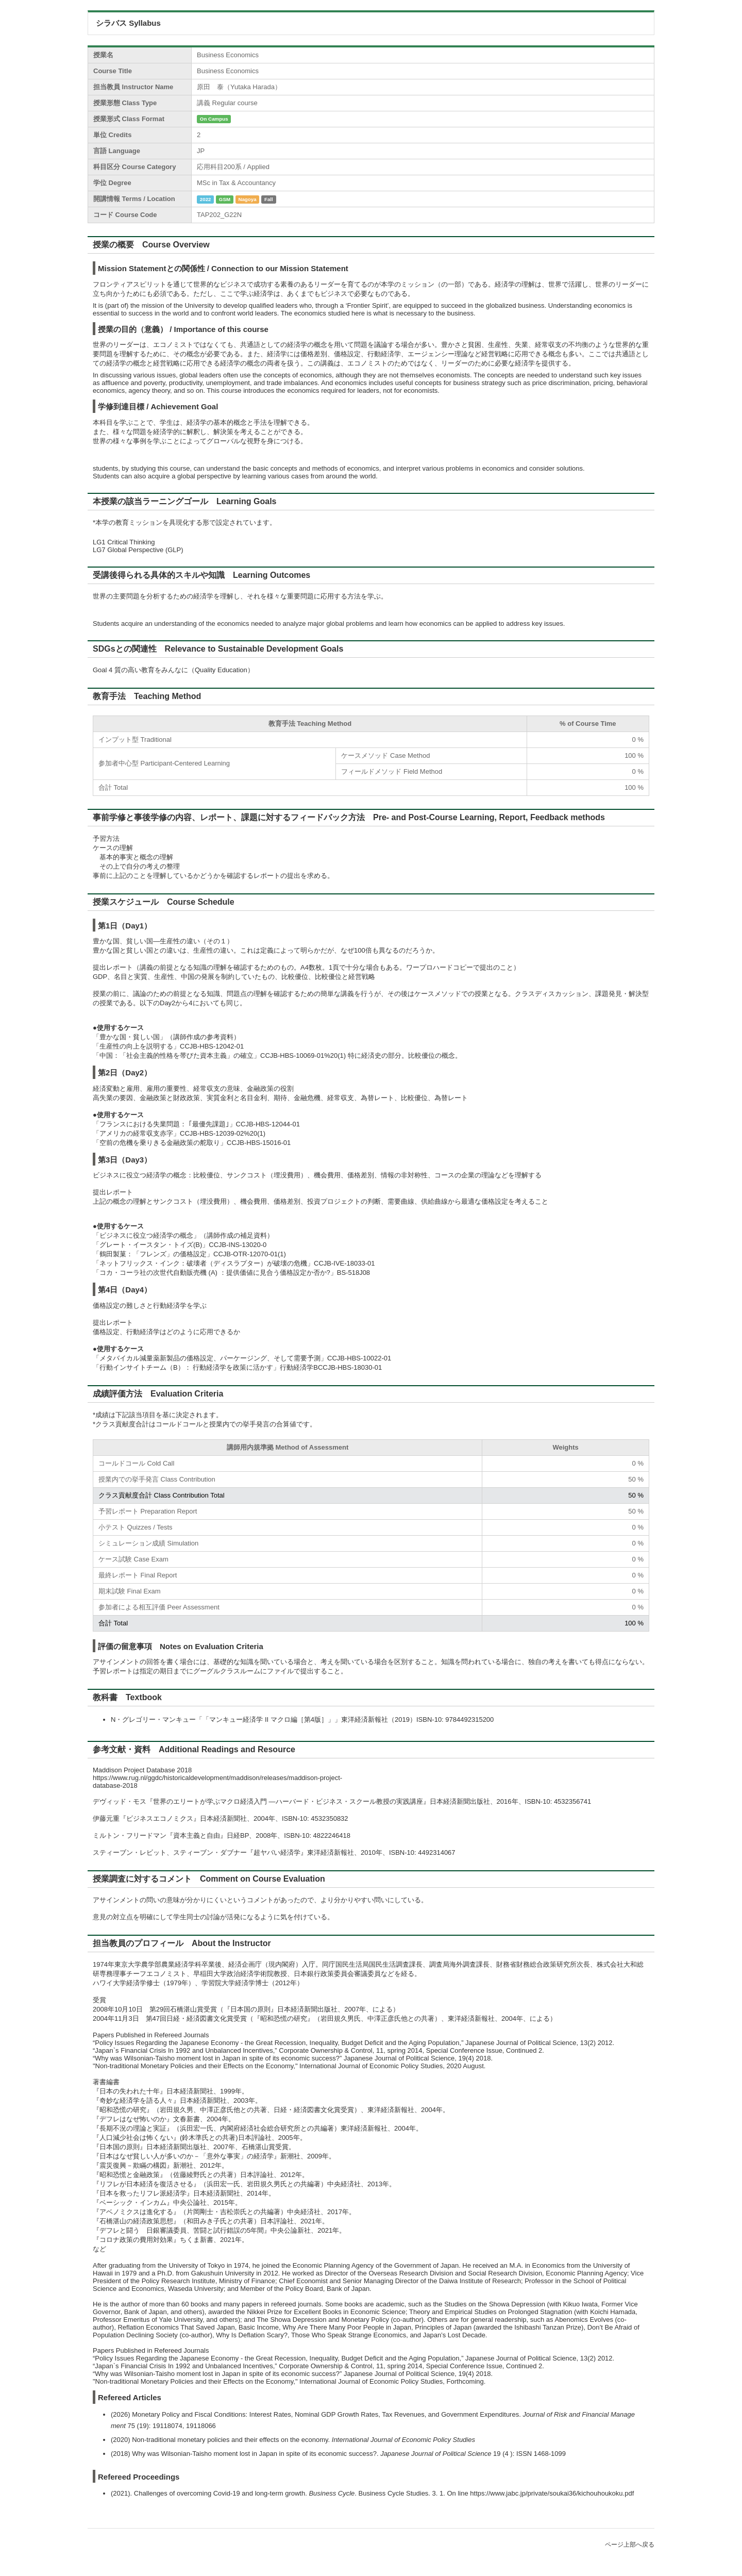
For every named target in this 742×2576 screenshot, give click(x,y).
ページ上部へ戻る (629, 2544)
